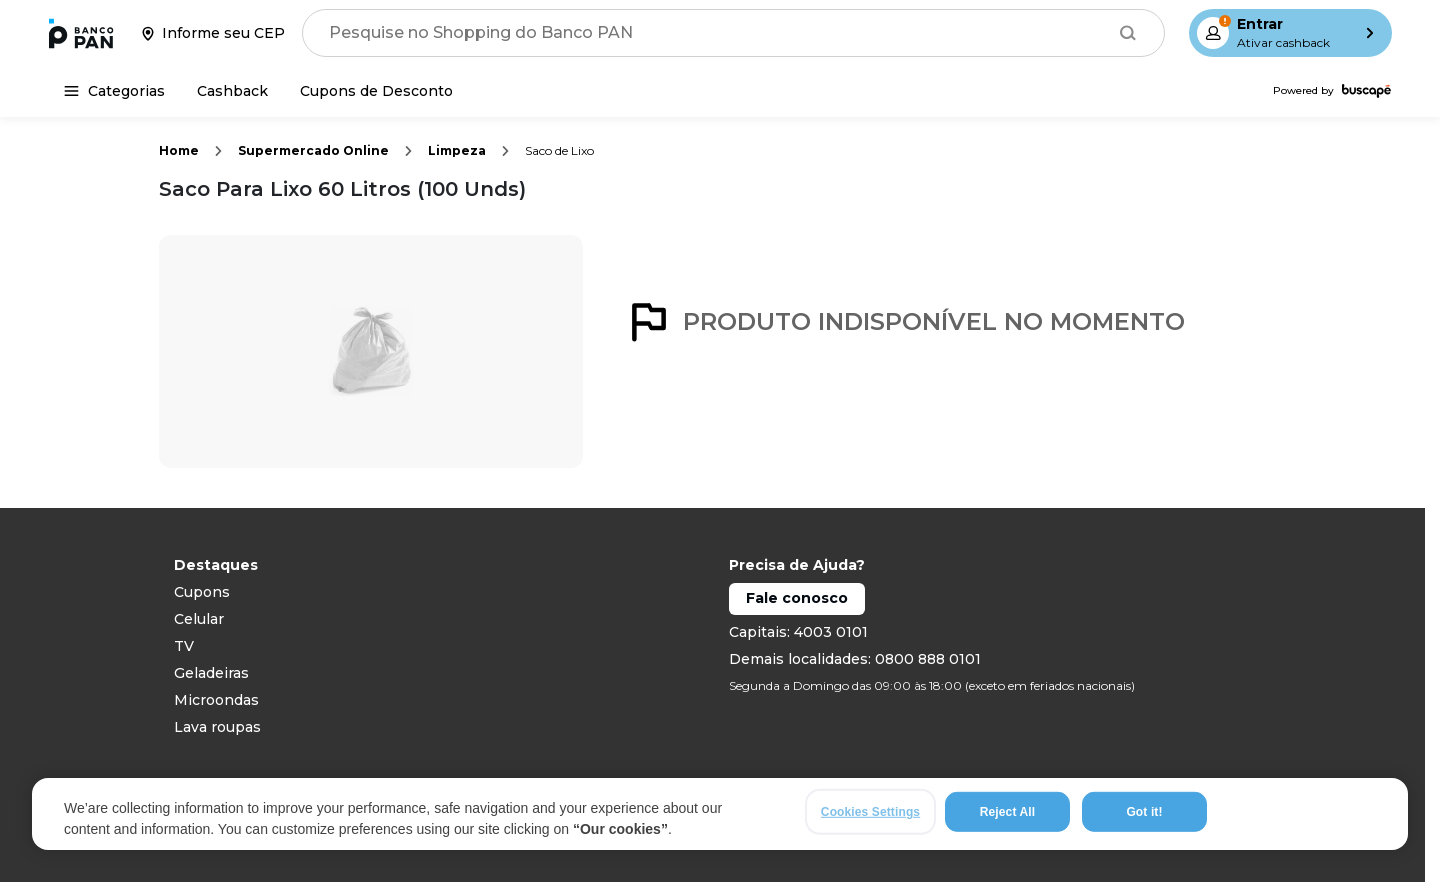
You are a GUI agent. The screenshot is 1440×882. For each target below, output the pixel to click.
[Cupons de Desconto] (376, 91)
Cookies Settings (870, 814)
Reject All (1007, 814)
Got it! (1144, 814)
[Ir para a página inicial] (81, 33)
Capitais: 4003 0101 (798, 632)
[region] (720, 816)
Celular (199, 619)
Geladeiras (211, 673)
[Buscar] (1128, 33)
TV (184, 646)
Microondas (216, 700)
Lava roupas (217, 727)
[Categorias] (114, 91)
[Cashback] (232, 91)
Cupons (202, 592)
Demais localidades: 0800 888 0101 (855, 659)
